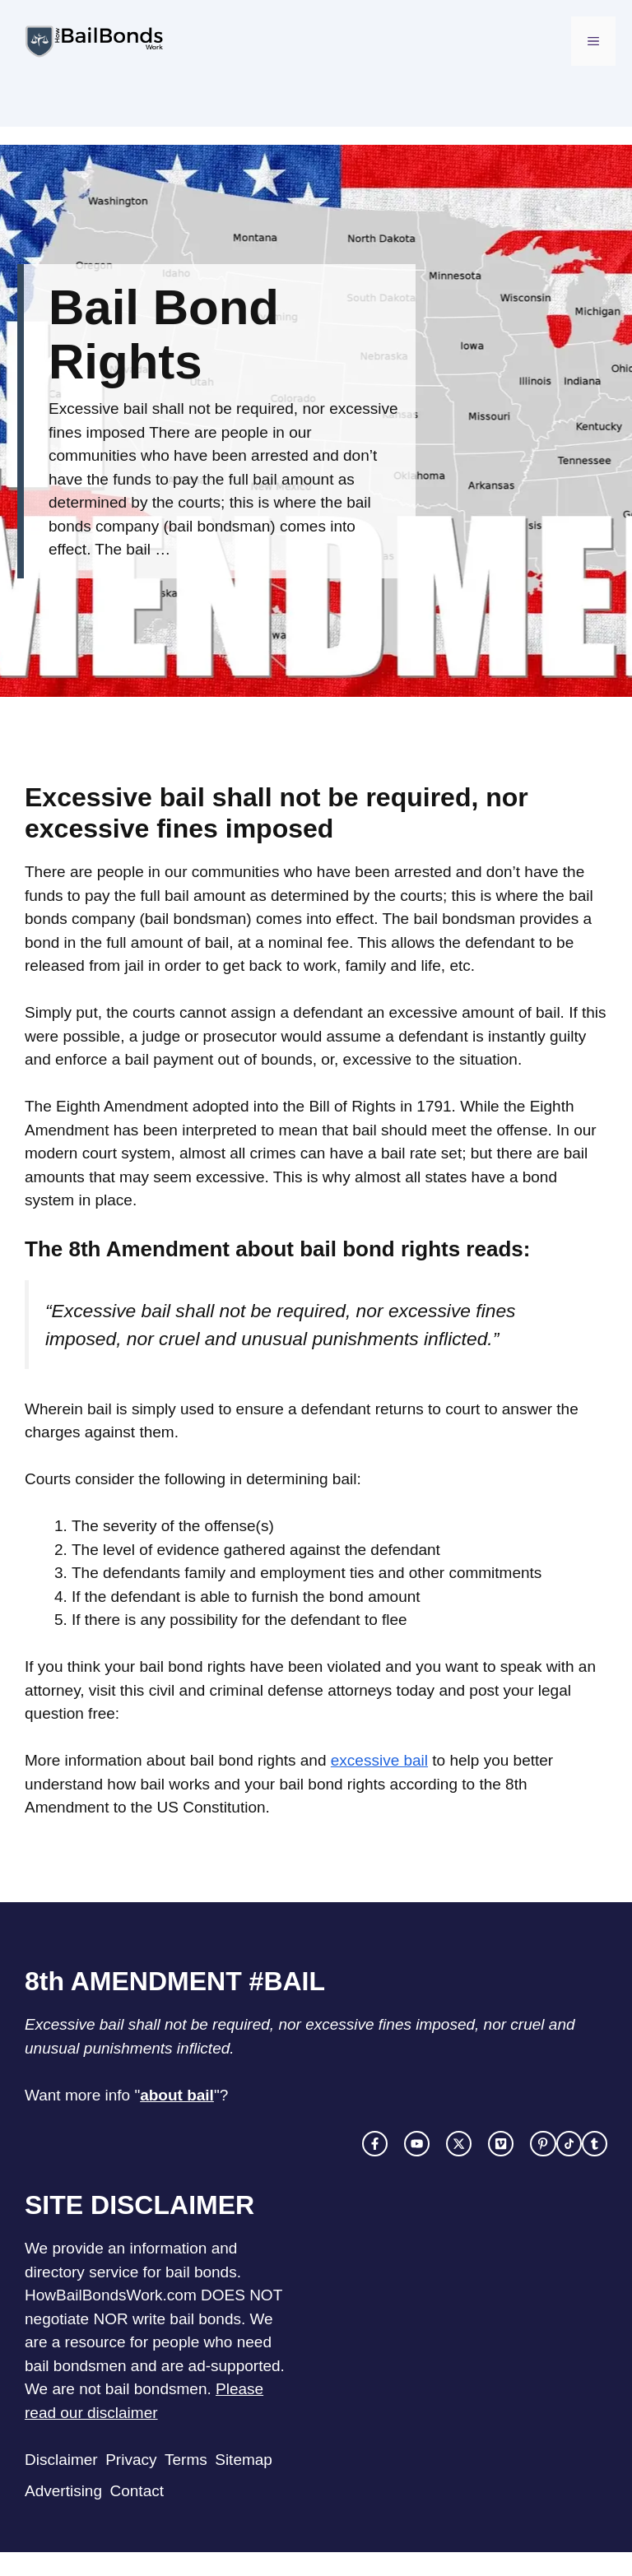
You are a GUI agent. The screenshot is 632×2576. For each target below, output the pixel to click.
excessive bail (379, 1760)
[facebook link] (375, 2143)
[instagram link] (417, 2143)
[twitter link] (459, 2143)
